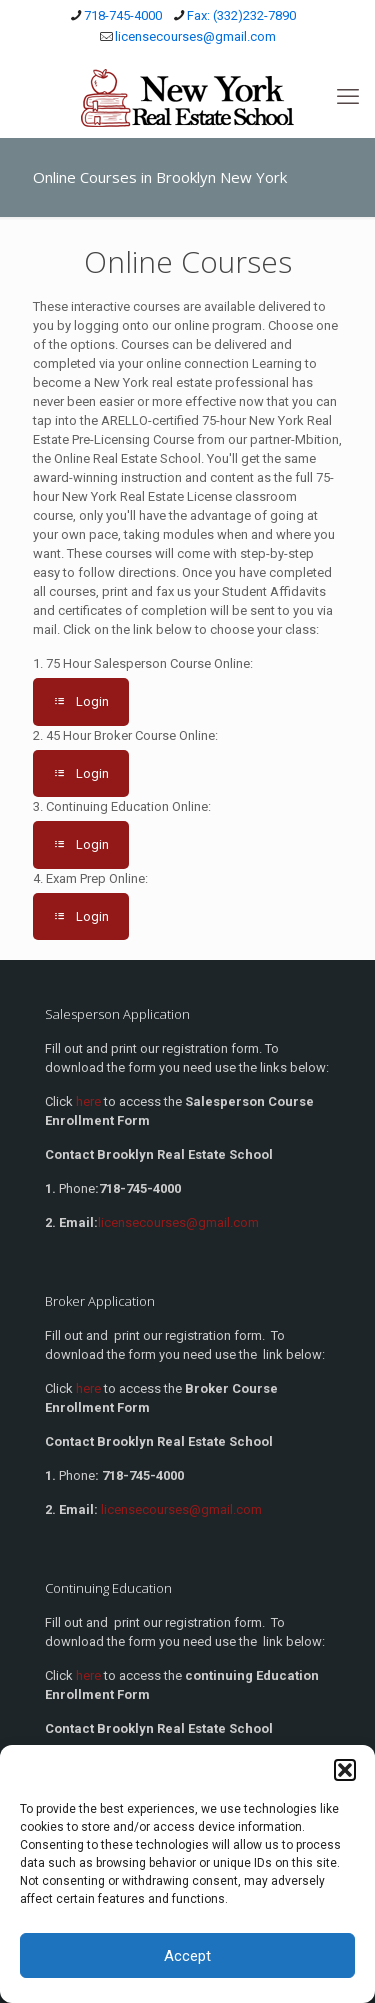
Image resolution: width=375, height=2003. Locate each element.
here (88, 1101)
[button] (345, 1770)
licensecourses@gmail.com (181, 1509)
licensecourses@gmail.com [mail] (195, 36)
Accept (187, 1956)
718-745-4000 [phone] (123, 15)
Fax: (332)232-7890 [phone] (241, 15)
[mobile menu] (348, 97)
